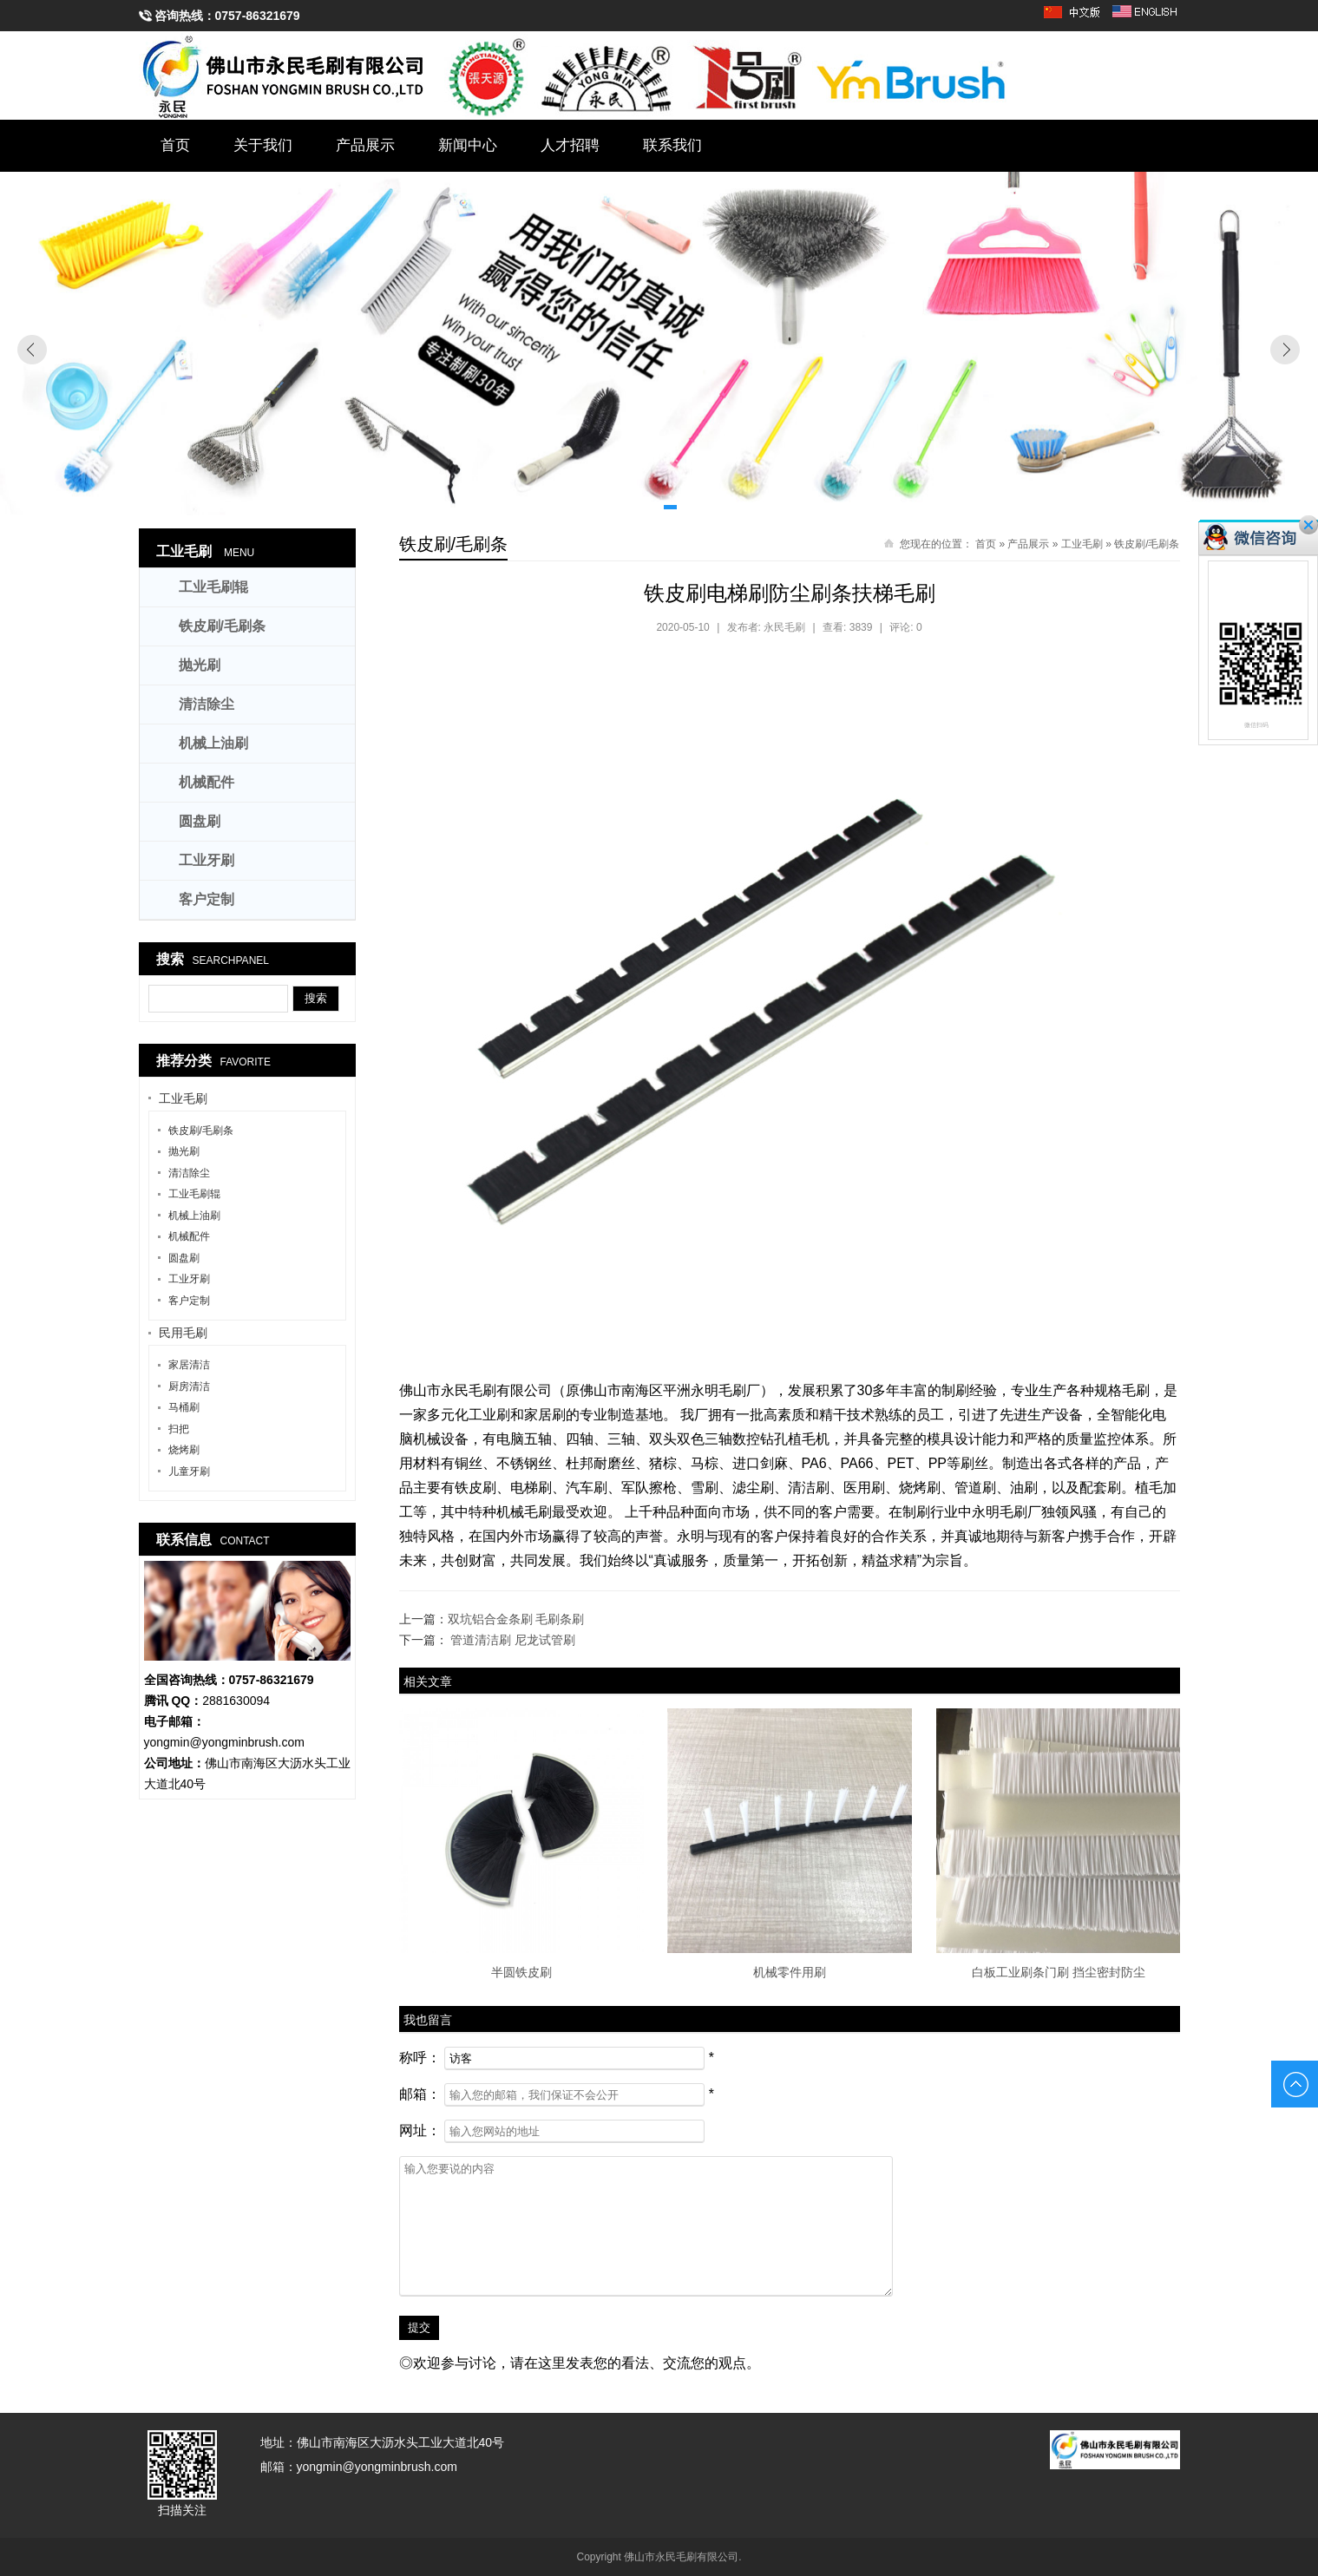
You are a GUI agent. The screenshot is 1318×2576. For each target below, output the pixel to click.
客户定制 (206, 899)
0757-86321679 (257, 16)
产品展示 (365, 145)
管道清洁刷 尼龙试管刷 (512, 1640)
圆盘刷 (199, 821)
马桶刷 (184, 1407)
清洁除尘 (206, 704)
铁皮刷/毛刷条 (1146, 544)
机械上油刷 (213, 743)
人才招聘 (570, 145)
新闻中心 (467, 145)
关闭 (1308, 524)
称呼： (420, 2057)
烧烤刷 (184, 1450)
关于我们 (262, 145)
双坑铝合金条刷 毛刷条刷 (516, 1619)
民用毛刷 (183, 1333)
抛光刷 (199, 665)
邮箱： (420, 2094)
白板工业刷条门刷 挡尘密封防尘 (1058, 1972)
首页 (175, 145)
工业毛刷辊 (213, 587)
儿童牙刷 (189, 1471)
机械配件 (206, 782)
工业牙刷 (206, 860)
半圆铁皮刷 (521, 1972)
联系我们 (672, 145)
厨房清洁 (189, 1386)
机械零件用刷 (789, 1972)
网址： (420, 2130)
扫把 (178, 1429)
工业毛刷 (1082, 544)
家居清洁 (189, 1365)
